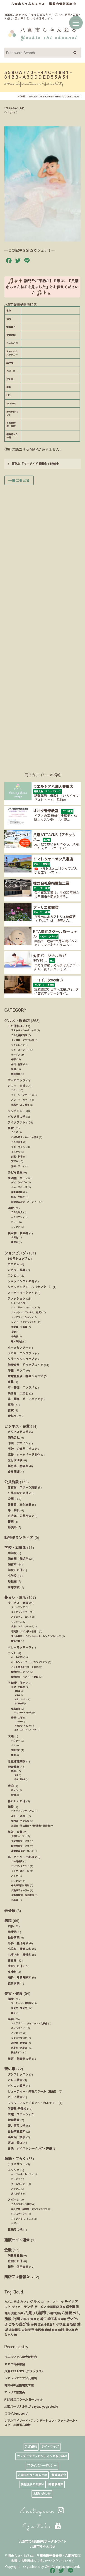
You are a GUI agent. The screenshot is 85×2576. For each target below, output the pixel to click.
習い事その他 (16, 2125)
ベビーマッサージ (19, 1647)
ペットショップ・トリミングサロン (29, 1662)
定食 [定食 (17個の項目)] (40, 2324)
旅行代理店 (15, 1460)
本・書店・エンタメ (21, 1387)
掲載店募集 (56, 2484)
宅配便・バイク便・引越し (24, 1631)
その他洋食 (16, 1212)
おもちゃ (13, 1264)
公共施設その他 (18, 1493)
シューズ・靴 (18, 1302)
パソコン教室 (16, 2086)
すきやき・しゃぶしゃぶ (23, 1030)
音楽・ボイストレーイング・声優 (30, 2148)
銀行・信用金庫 (18, 2267)
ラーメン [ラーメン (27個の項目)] (40, 2307)
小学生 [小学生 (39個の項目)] (61, 2324)
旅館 (13, 1795)
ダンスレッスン (18, 2074)
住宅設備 (15, 1708)
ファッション (16, 1298)
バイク (14, 1876)
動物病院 (13, 1937)
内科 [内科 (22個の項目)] (24, 2319)
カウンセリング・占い (22, 1811)
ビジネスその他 (18, 1432)
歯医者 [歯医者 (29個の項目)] (39, 2330)
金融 (8, 2249)
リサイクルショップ (21, 1359)
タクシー (15, 1740)
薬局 (11, 1404)
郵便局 (12, 1527)
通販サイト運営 (17, 2239)
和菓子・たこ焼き (20, 1104)
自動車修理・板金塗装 (22, 1895)
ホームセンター (18, 1347)
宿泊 (11, 1786)
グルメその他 (16, 1117)
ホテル (14, 1790)
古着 (13, 1331)
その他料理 (15, 1026)
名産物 (14, 1237)
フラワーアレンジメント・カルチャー (33, 2103)
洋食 (11, 1208)
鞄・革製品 (16, 1341)
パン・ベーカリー (20, 1100)
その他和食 (16, 1142)
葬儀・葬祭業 (20, 1779)
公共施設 (11, 1481)
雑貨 (11, 1410)
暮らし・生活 (15, 1597)
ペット (12, 1653)
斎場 (16, 1775)
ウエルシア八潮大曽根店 (20, 2357)
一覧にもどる (19, 480)
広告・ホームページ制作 (24, 1454)
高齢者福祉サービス (21, 1850)
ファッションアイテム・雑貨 (26, 1312)
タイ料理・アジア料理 (22, 1040)
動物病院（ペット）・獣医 (24, 1676)
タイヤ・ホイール (20, 1871)
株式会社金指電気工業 (19, 2385)
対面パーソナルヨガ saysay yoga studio (31, 2406)
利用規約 (31, 2447)
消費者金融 (15, 2255)
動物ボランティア (18, 1537)
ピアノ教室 (15, 2097)
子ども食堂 (15, 1172)
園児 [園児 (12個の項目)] (36, 2319)
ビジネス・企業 (17, 1426)
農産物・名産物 (18, 1233)
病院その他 (15, 1966)
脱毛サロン (16, 2052)
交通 (11, 1736)
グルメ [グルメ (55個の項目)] (35, 2301)
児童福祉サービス (20, 1841)
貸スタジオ (16, 2193)
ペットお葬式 (18, 1657)
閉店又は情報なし (18, 2276)
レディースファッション (23, 1322)
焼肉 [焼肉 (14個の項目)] (54, 2330)
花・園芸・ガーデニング (24, 1399)
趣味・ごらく (15, 2158)
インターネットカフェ (22, 2174)
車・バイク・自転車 (21, 1857)
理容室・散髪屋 (19, 2042)
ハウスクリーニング (21, 1617)
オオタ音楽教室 (14, 2364)
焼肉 (13, 1069)
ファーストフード (20, 1049)
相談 (11, 1807)
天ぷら (14, 1161)
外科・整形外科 (18, 1943)
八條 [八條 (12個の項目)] (20, 2313)
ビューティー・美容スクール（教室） (33, 2091)
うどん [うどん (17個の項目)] (8, 2302)
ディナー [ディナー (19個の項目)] (17, 2307)
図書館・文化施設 (19, 1504)
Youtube (42, 2527)
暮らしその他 (16, 1801)
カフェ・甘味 (16, 1086)
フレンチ (15, 1226)
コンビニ (13, 1275)
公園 (11, 1499)
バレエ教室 (15, 2080)
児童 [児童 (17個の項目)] (14, 2313)
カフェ (14, 1090)
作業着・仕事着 (19, 1327)
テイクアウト (16, 1122)
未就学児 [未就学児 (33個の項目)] (28, 2330)
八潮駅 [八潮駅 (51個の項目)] (67, 2313)
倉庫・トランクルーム (22, 1626)
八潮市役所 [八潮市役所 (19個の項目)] (54, 2313)
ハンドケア (16, 2033)
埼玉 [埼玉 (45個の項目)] (43, 2319)
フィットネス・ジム (21, 2218)
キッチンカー (16, 1111)
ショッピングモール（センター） (30, 1287)
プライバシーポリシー (42, 2465)
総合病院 (13, 1983)
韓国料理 (15, 1073)
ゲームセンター (19, 2183)
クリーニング (18, 1607)
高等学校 (13, 1587)
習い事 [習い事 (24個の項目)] (69, 2330)
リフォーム (16, 1621)
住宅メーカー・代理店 (24, 1712)
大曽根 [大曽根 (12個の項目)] (62, 2319)
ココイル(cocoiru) (16, 2413)
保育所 (12, 1564)
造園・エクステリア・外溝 (25, 1729)
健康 (11, 1999)
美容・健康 (13, 1993)
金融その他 (15, 2261)
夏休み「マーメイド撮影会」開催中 (33, 464)
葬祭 (13, 1771)
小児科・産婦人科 (19, 1949)
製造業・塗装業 (18, 1466)
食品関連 (13, 1472)
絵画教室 (13, 2120)
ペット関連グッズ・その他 (24, 1667)
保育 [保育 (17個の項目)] (62, 2307)
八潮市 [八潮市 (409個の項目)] (39, 2312)
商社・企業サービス (21, 1449)
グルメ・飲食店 (17, 1020)
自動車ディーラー (20, 1890)
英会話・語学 (16, 2137)
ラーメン (15, 1054)
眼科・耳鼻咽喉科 (19, 1977)
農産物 (14, 1242)
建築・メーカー (21, 1699)
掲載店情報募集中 (62, 4)
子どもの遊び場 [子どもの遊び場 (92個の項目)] (17, 2324)
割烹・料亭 (16, 1156)
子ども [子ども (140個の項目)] (72, 2318)
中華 (13, 1059)
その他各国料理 (19, 1035)
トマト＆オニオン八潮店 (20, 2378)
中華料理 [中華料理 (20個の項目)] (53, 2307)
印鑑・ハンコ (16, 1370)
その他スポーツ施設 (21, 2204)
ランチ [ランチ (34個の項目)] (28, 2307)
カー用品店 (16, 1861)
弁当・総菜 (16, 1064)
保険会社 (13, 1437)
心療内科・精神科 (19, 1955)
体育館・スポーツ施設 (22, 1487)
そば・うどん (18, 1146)
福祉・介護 (15, 1832)
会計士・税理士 (19, 1816)
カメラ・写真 (16, 1270)
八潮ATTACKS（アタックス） (24, 2371)
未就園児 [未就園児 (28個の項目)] (15, 2330)
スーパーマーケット (21, 1293)
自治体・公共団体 (19, 1516)
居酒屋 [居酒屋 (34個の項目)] (71, 2324)
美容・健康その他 (19, 2059)
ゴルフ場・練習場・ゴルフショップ (29, 2209)
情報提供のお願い (32, 2484)
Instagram (42, 2511)
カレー (14, 1222)
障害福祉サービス (20, 1846)
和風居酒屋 (16, 1192)
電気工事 (15, 1641)
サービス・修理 (18, 1603)
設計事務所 (19, 1703)
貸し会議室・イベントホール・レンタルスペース (36, 1636)
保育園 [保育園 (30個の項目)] (70, 2307)
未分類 (9, 1910)
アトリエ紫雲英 (14, 2392)
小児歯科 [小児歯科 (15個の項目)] (49, 2324)
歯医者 (12, 1960)
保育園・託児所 (18, 1559)
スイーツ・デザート (21, 1095)
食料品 (12, 1416)
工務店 (17, 1695)
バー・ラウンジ (19, 1187)
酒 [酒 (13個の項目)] (15, 2335)
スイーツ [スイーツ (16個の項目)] (58, 2302)
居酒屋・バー (16, 1178)
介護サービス (18, 1836)
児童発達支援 (16, 1761)
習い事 (9, 2068)
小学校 (12, 1576)
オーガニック (16, 1080)
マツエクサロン (19, 2038)
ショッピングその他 (21, 1281)
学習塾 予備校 (17, 2108)
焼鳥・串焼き (18, 1197)
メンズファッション (21, 1317)
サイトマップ (50, 2447)
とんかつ (15, 1151)
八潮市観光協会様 (49, 2555)
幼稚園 (12, 1581)
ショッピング (15, 1252)
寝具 (11, 1382)
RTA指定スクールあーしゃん (23, 2399)
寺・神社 (13, 1510)
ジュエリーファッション (23, 1307)
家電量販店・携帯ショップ (25, 1376)
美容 (11, 2019)
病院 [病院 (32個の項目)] (61, 2330)
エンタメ (13, 2170)
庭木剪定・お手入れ (23, 1725)
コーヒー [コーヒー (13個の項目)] (46, 2302)
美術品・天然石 (18, 1393)
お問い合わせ (42, 2494)
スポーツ (13, 2199)
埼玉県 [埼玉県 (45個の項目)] (52, 2319)
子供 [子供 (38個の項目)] (34, 2324)
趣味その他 (15, 2229)
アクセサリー (16, 2164)
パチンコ (15, 2188)
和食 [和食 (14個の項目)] (30, 2319)
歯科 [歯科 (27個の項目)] (48, 2330)
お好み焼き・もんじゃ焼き (24, 1137)
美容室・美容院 (19, 2047)
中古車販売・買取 (20, 1885)
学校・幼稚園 (15, 1547)
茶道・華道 (15, 2143)
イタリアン (16, 1217)
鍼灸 (13, 2013)
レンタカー (16, 1880)
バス (13, 1745)
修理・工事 (16, 1717)
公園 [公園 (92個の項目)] (16, 2318)
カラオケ (15, 2179)
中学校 (12, 1553)
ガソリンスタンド (20, 1866)
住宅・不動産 (18, 1687)
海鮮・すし (16, 1166)
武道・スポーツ (18, 2114)
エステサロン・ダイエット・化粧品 (29, 2023)
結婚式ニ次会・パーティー (24, 1201)
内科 (11, 1926)
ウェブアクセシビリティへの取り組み (42, 2456)
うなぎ (14, 1132)
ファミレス (16, 1044)
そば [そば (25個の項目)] (16, 2302)
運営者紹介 (58, 2475)
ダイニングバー (19, 1182)
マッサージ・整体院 (21, 2003)
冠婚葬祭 (13, 1767)
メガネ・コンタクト (21, 1353)
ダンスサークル (19, 2213)
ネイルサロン (18, 2028)
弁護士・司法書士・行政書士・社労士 (30, 1825)
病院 (8, 1920)
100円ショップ (17, 1258)
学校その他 (15, 1570)
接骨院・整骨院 (19, 2008)
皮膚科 (12, 1972)
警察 (11, 1521)
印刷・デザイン (18, 1443)
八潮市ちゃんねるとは (28, 4)
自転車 (14, 1900)
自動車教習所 (16, 2131)
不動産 (17, 1691)
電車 (13, 1755)
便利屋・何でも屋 (20, 1820)
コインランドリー (20, 1612)
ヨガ (13, 2223)
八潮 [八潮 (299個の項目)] (28, 2312)
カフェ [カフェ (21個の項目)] (24, 2302)
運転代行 (15, 1750)
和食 (11, 1128)
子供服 (14, 1336)
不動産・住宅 (16, 1683)
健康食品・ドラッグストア (25, 1365)
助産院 (12, 1932)
